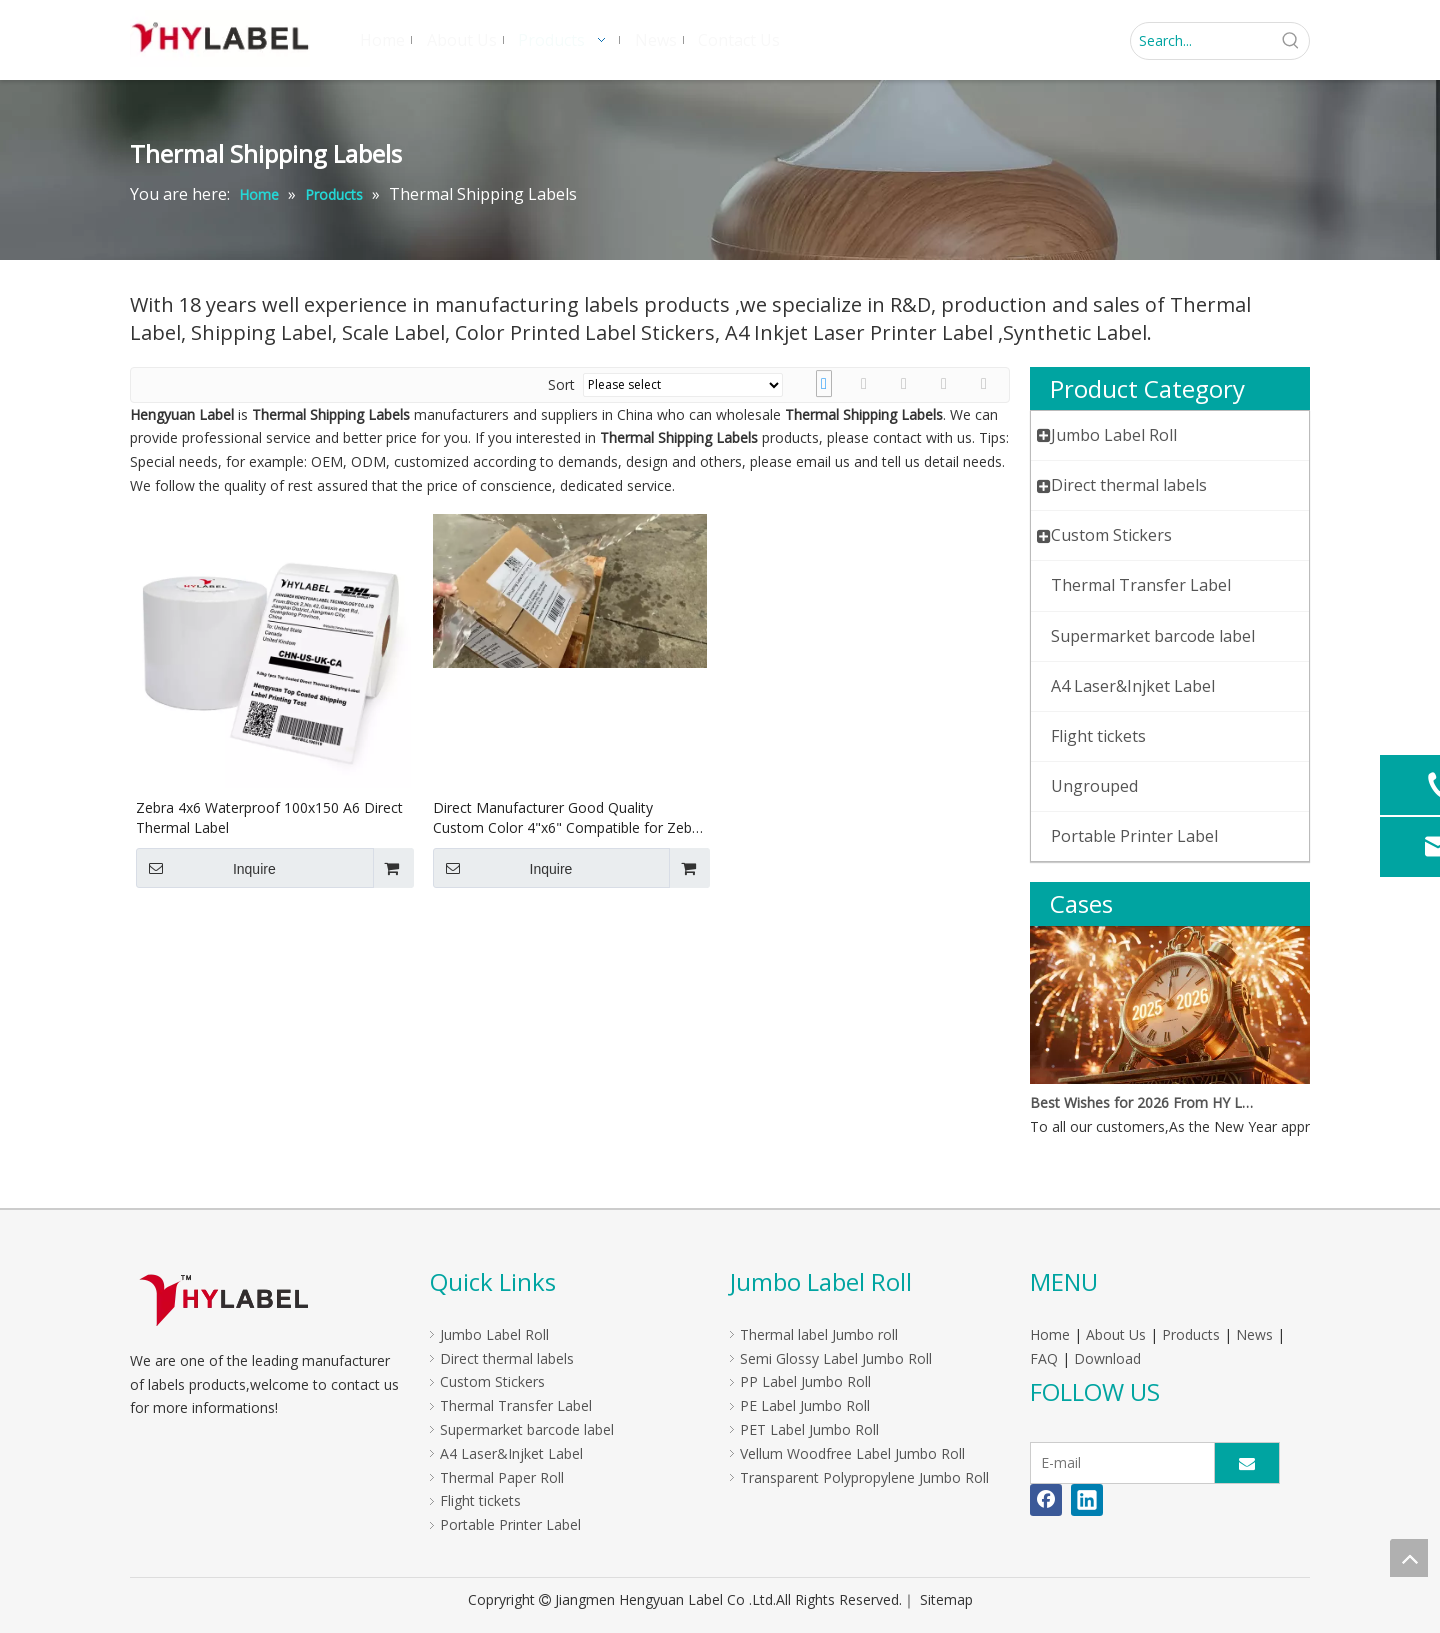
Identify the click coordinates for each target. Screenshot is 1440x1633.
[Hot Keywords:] (1291, 41)
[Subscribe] (1247, 1463)
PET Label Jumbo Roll (809, 1429)
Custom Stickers (492, 1381)
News (1254, 1334)
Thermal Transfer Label (516, 1405)
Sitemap (946, 1599)
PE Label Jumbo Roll (805, 1405)
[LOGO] (223, 1299)
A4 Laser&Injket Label (511, 1453)
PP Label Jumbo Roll (805, 1381)
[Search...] (1202, 41)
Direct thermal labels (507, 1358)
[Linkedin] (1087, 1500)
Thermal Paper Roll (502, 1477)
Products (1191, 1334)
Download (1107, 1358)
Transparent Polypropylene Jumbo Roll (864, 1477)
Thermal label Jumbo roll (819, 1334)
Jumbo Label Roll (494, 1334)
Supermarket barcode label (527, 1429)
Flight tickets (480, 1500)
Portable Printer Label (510, 1524)
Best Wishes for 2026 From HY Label (1143, 1102)
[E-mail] (1118, 1463)
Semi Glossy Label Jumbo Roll (836, 1358)
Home (1050, 1334)
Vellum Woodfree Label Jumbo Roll (852, 1453)
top (1409, 1558)
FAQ (1044, 1358)
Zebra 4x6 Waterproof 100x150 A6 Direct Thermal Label (269, 817)
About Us (1116, 1334)
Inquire (206, 868)
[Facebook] (1046, 1500)
